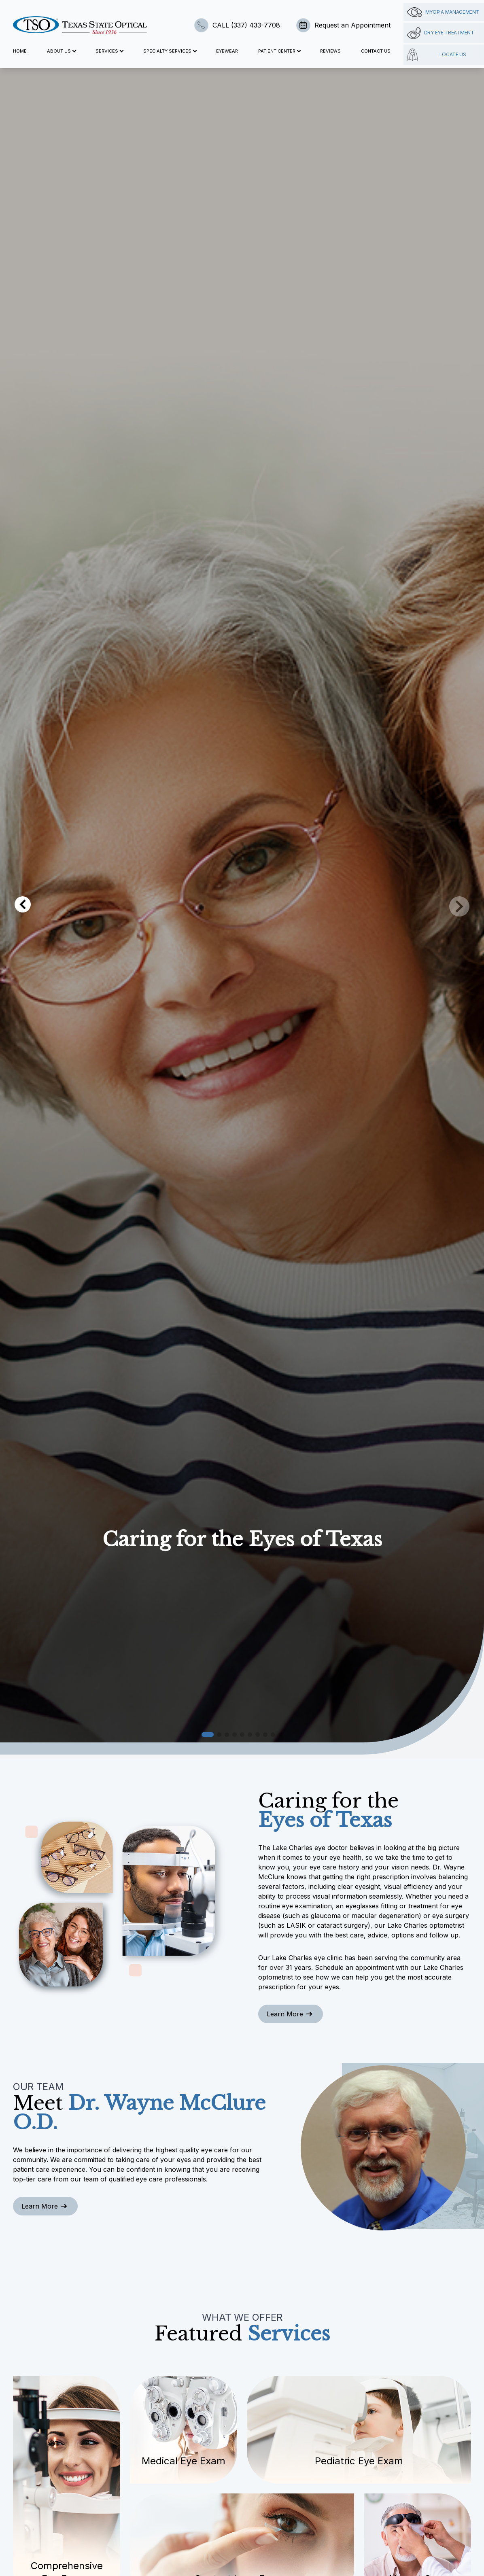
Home (20, 51)
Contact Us (376, 51)
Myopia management (443, 12)
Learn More (289, 2014)
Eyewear (227, 51)
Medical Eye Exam (183, 2461)
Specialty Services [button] (169, 51)
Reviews (330, 51)
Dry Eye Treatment (440, 33)
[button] (208, 1734)
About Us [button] (61, 51)
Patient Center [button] (279, 51)
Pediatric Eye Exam (359, 2461)
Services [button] (109, 51)
